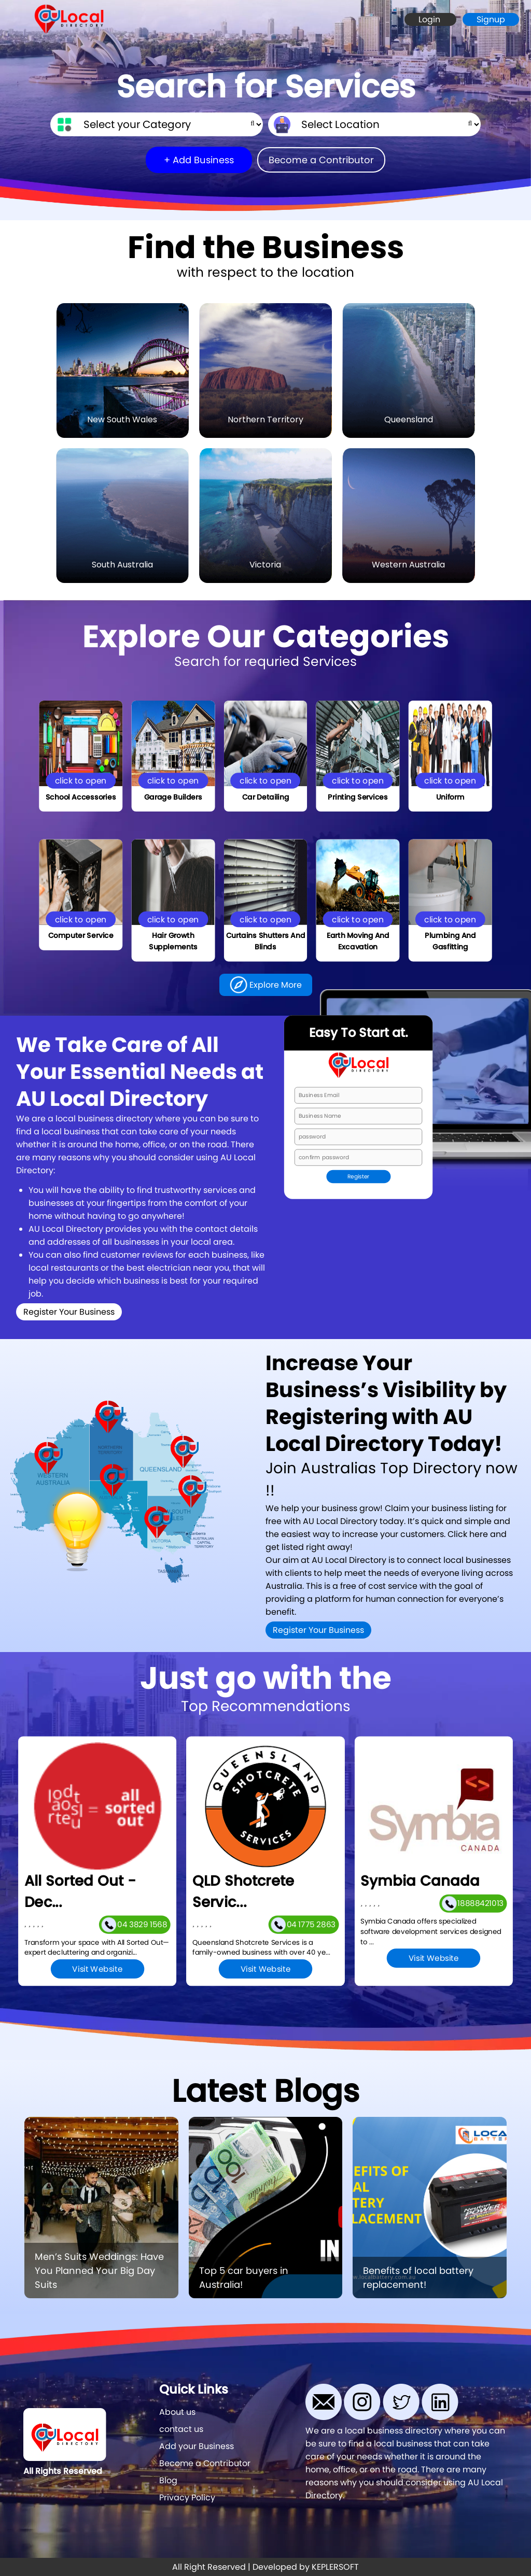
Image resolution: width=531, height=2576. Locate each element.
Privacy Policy (187, 2497)
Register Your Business (69, 1312)
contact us (181, 2429)
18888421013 (473, 1903)
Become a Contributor (321, 159)
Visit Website (97, 1968)
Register (358, 1176)
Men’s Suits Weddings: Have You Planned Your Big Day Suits (99, 2270)
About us (177, 2412)
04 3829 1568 (134, 1924)
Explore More (265, 984)
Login (430, 19)
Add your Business (196, 2446)
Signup (491, 19)
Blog (168, 2480)
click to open (81, 780)
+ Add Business (199, 159)
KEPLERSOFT (335, 2567)
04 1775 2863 (303, 1924)
